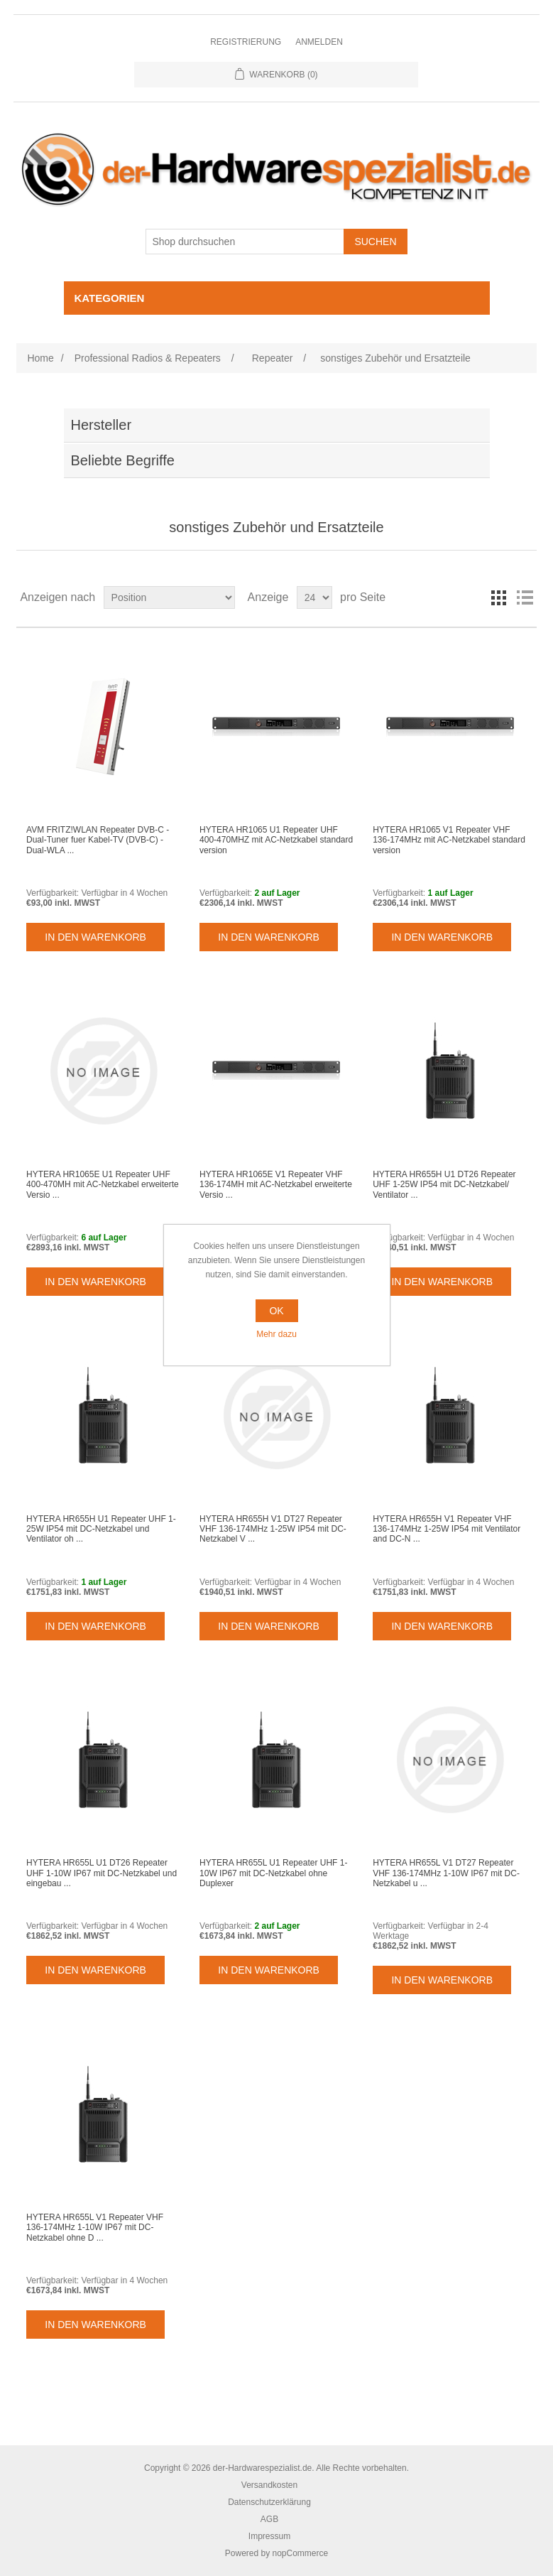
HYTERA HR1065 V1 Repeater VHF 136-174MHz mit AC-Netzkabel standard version (449, 840)
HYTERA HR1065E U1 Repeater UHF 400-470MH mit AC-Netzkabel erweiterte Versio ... (102, 1184)
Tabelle (499, 597)
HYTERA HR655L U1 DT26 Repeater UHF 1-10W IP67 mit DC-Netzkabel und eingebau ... (101, 1873)
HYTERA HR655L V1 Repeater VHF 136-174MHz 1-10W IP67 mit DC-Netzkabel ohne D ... (94, 2227)
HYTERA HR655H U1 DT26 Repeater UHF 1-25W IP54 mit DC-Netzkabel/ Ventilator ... (444, 1184)
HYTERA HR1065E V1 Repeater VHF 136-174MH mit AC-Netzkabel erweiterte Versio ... (275, 1184)
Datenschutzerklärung (269, 2502)
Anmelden (319, 42)
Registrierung (245, 42)
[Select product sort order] (169, 597)
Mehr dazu (276, 1334)
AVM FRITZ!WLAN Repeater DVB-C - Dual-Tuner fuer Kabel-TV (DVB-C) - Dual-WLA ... (97, 840)
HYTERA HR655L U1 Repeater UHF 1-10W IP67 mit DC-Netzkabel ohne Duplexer (273, 1873)
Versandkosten (269, 2485)
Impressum (269, 2536)
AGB (269, 2519)
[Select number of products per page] (314, 597)
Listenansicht (524, 597)
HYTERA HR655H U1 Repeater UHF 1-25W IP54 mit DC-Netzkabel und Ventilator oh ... (101, 1529)
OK (276, 1310)
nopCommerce (300, 2553)
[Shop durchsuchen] (245, 241)
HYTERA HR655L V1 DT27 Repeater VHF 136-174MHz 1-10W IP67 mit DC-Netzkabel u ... (446, 1873)
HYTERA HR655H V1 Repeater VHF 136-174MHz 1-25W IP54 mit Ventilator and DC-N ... (446, 1529)
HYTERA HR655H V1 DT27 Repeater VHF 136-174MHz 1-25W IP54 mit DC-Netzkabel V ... (272, 1529)
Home (40, 358)
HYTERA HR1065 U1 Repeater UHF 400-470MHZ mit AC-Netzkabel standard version (276, 840)
